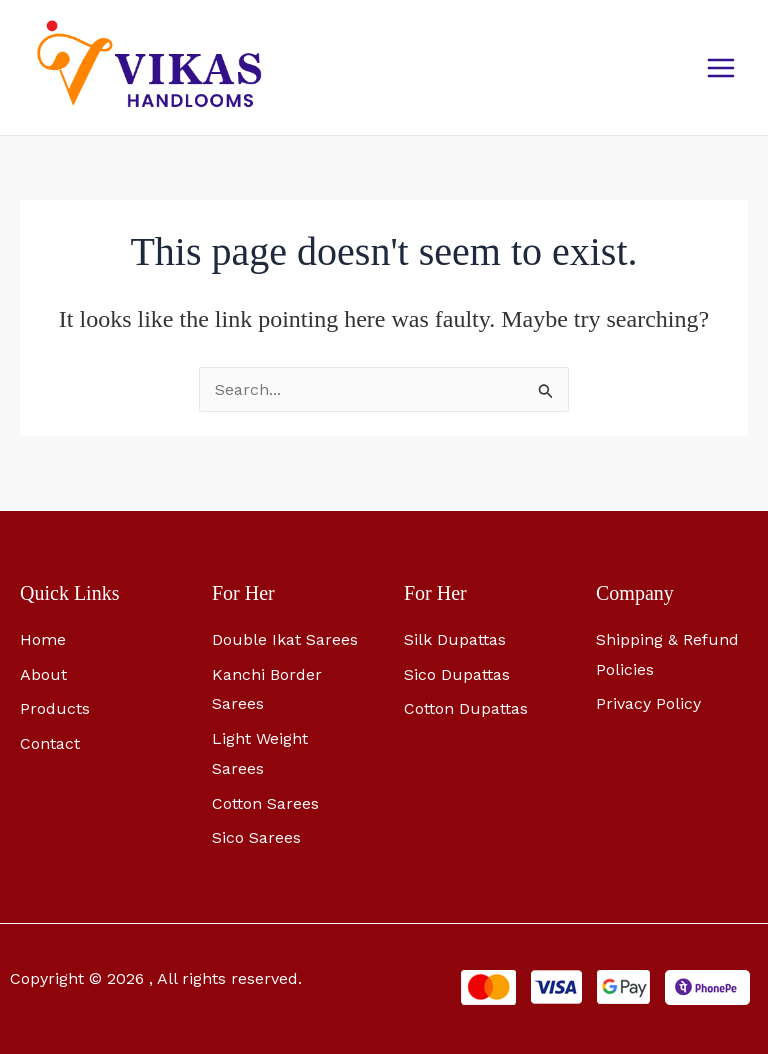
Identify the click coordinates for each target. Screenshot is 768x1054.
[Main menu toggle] (721, 73)
